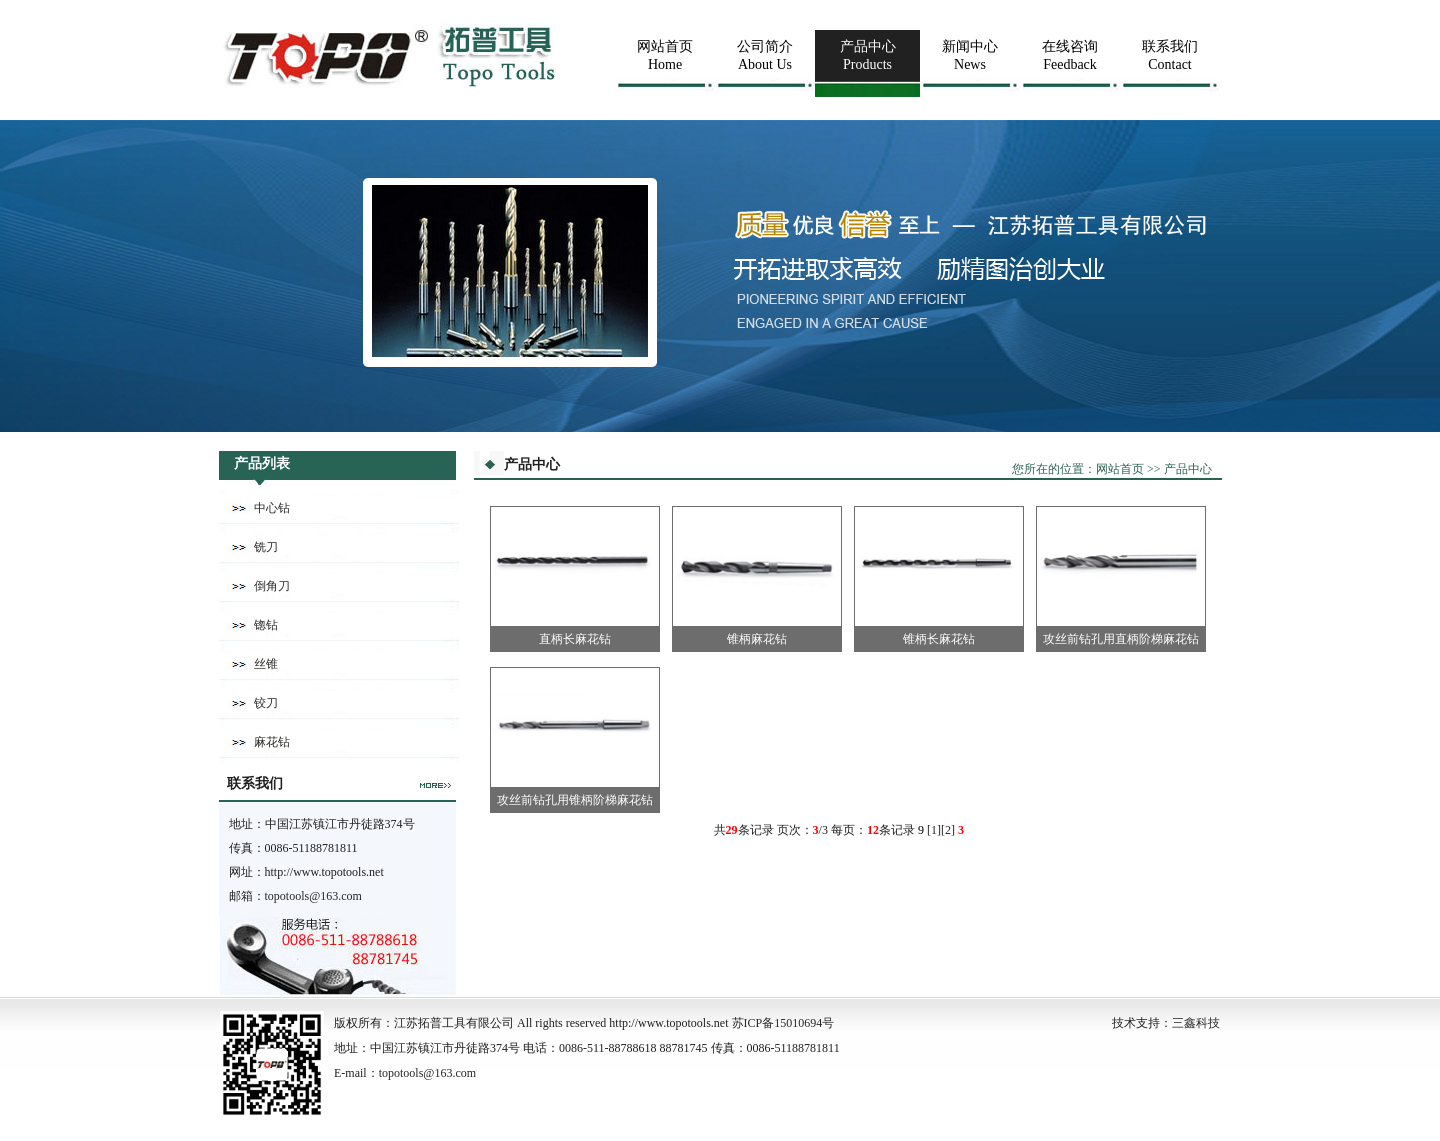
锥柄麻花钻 (757, 639)
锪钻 (266, 625)
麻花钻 (272, 742)
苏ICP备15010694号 (783, 1023)
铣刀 (266, 547)
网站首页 (1120, 469)
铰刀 (266, 703)
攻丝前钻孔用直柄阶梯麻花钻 (1121, 639)
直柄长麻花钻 (575, 639)
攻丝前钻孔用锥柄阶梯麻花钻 (575, 800)
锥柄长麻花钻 (939, 639)
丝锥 (266, 664)
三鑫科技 (1196, 1023)
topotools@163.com (313, 896)
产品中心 (1188, 469)
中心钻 (272, 508)
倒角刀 (272, 586)
